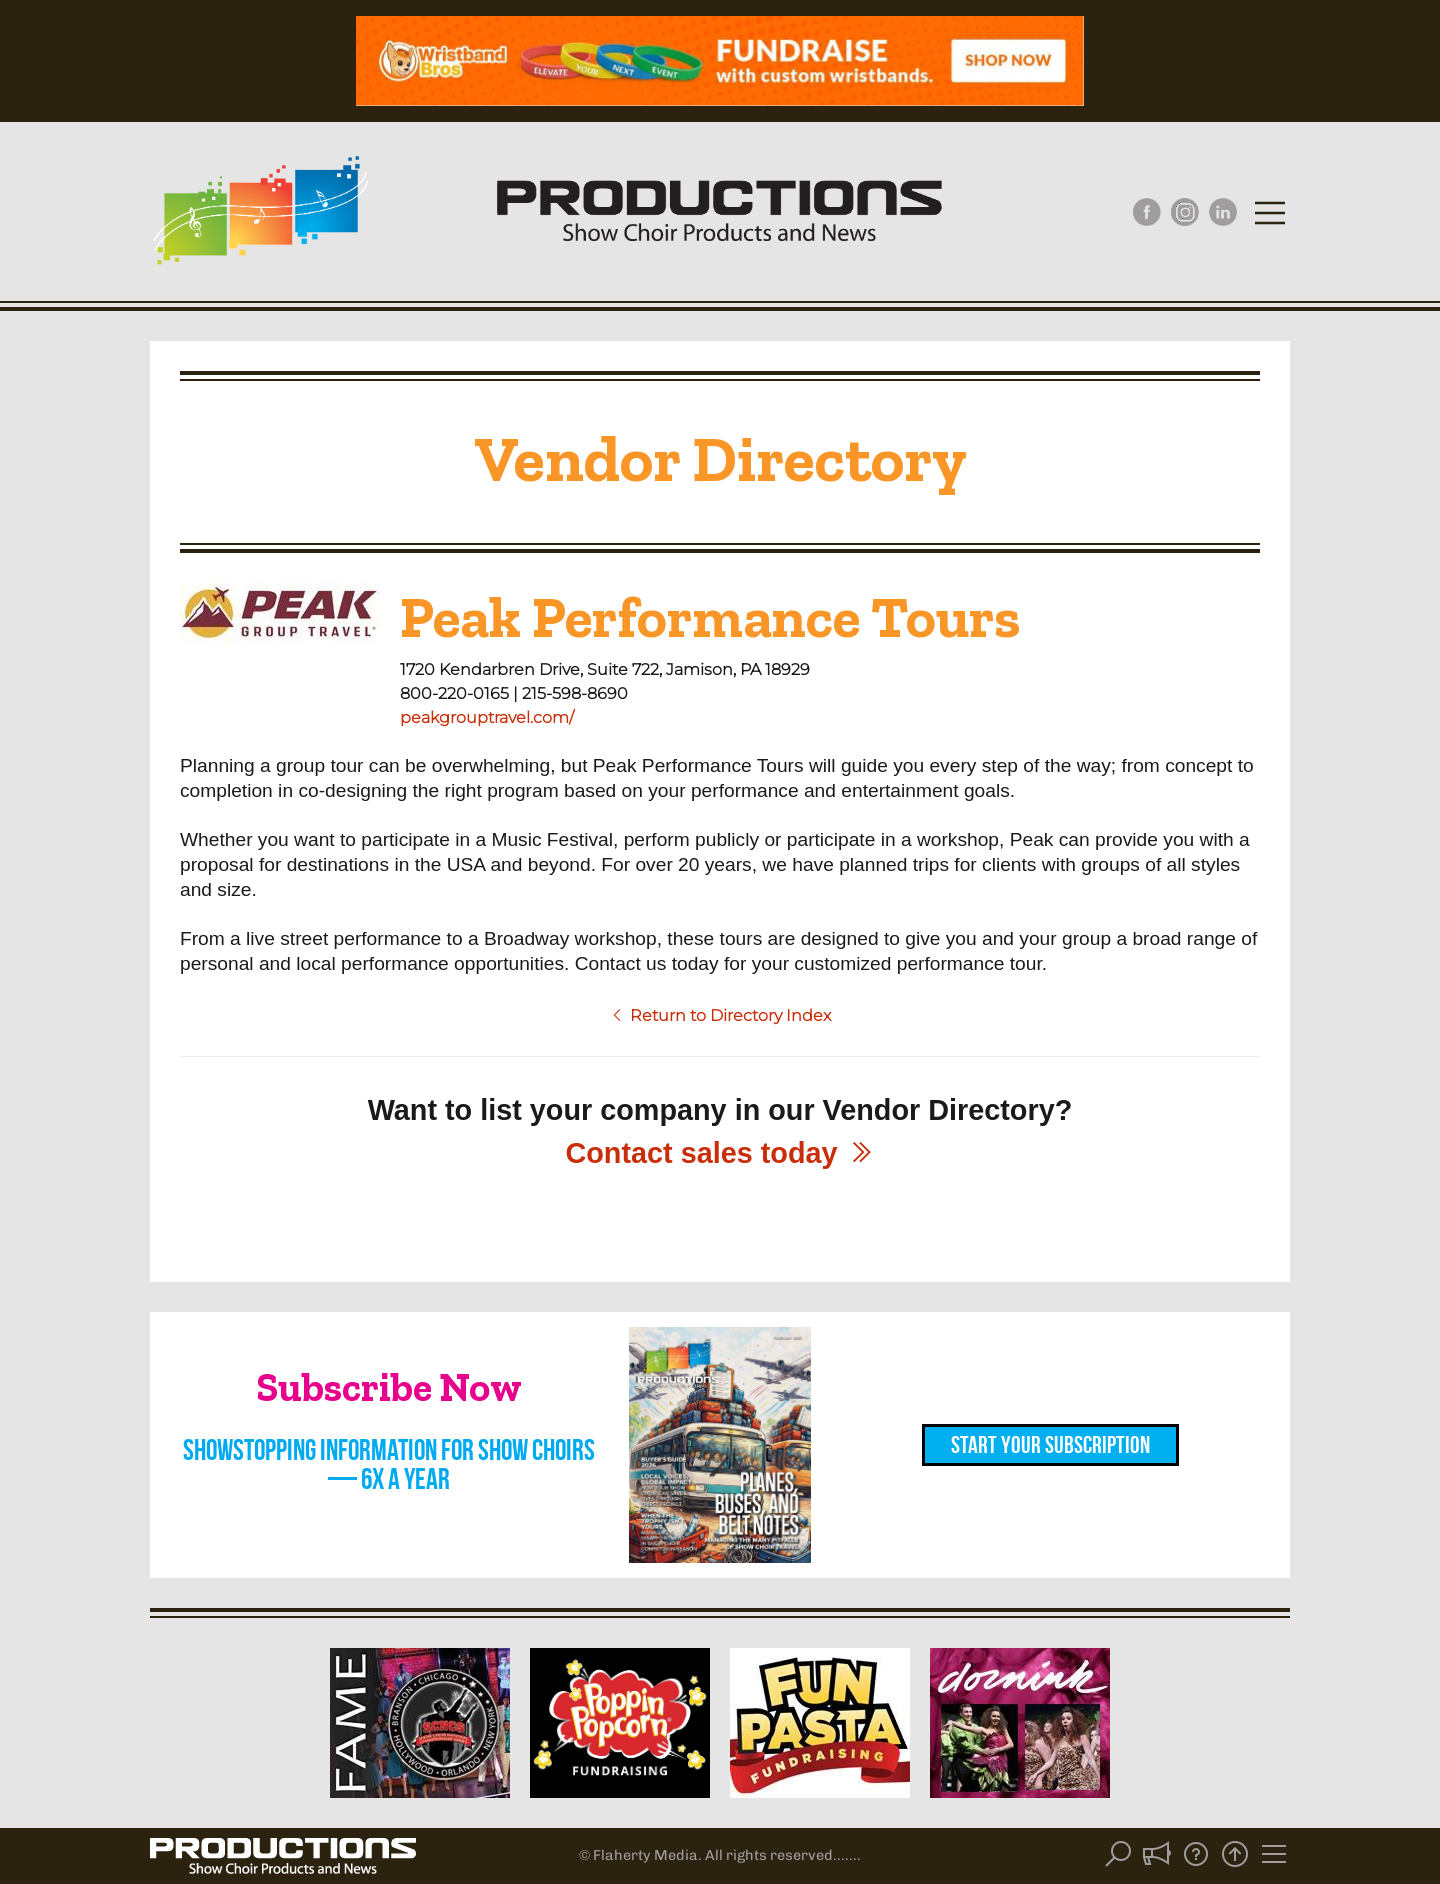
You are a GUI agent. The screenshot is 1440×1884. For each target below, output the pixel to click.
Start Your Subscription (1050, 1445)
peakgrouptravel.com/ (487, 717)
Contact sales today (719, 1153)
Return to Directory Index (720, 1015)
